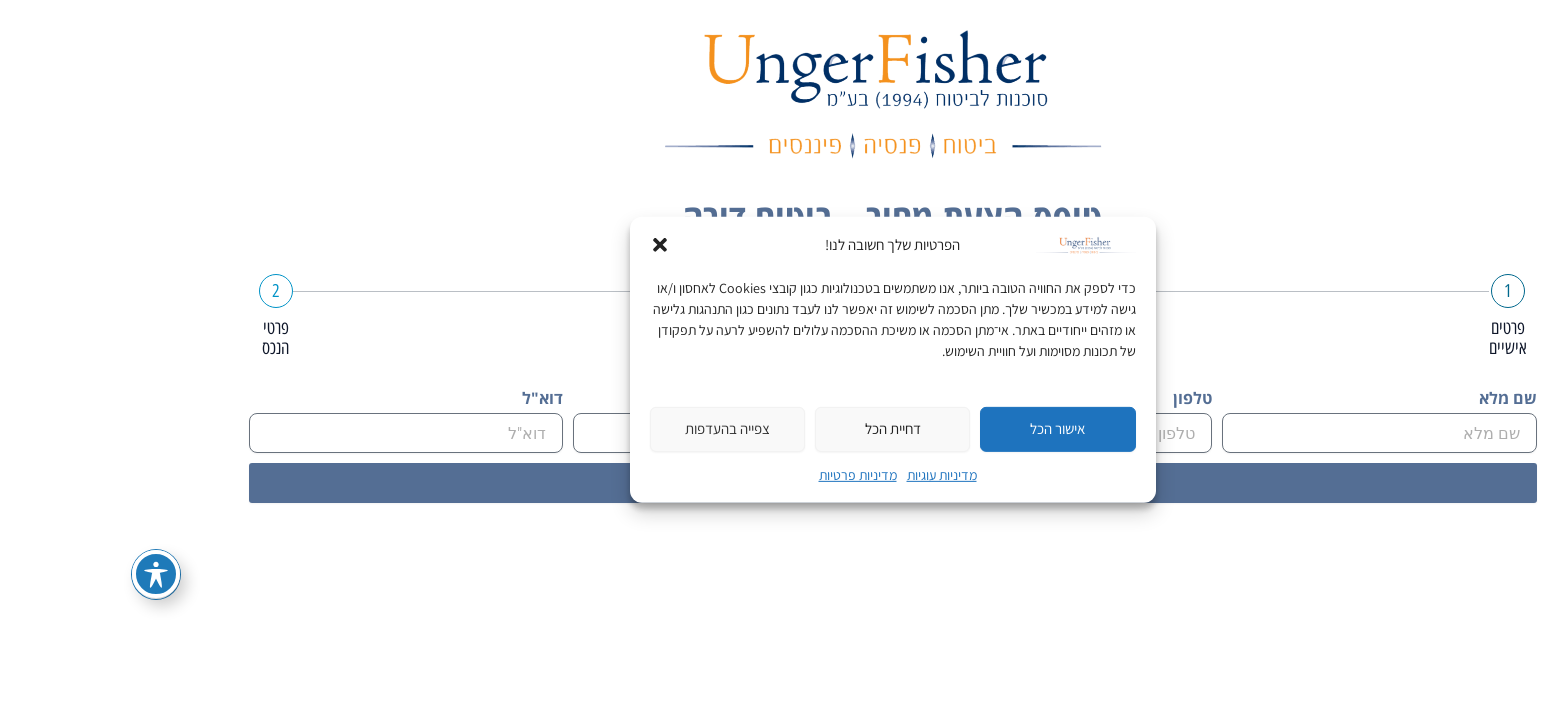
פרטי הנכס (164, 338)
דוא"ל (431, 398)
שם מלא (1397, 398)
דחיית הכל (782, 428)
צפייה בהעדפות (616, 428)
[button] (549, 245)
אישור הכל (946, 428)
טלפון (1081, 398)
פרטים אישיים (1397, 338)
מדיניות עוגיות (831, 475)
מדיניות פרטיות (747, 475)
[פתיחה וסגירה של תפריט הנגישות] (45, 574)
